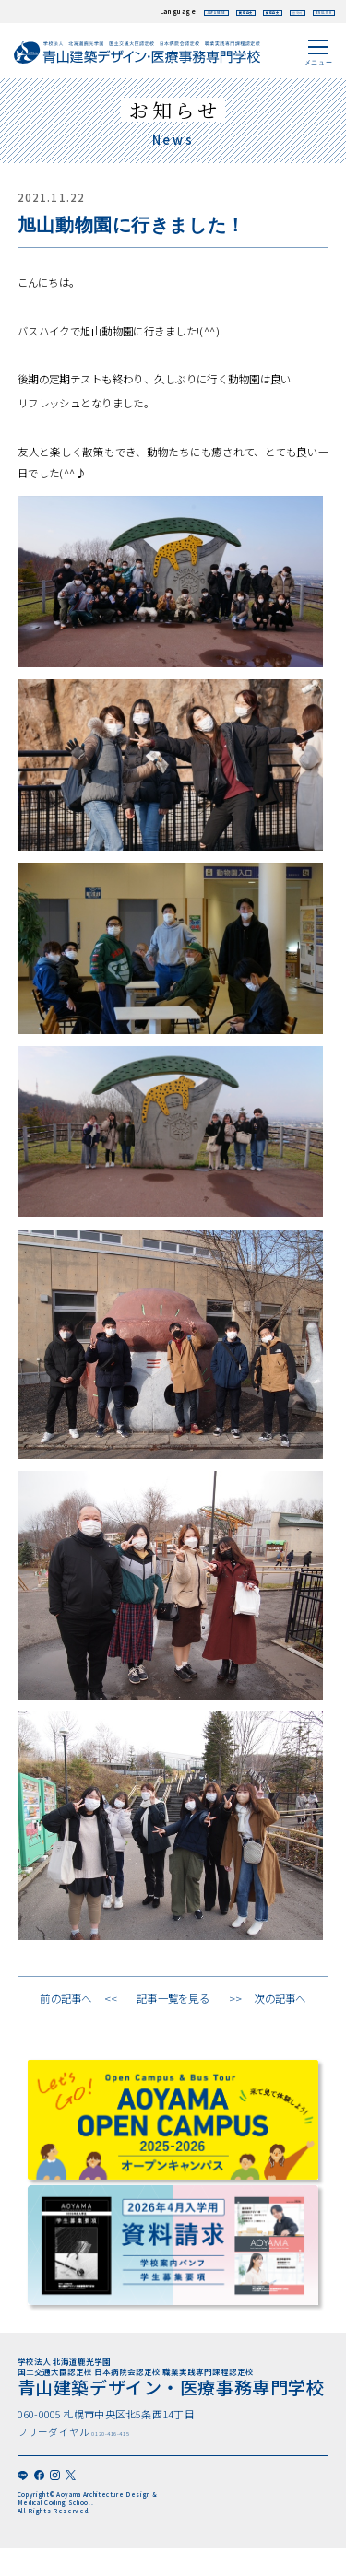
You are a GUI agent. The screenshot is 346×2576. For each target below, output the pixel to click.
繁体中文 (219, 11)
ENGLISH (311, 11)
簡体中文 (171, 11)
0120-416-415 (135, 2441)
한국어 (263, 11)
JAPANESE (117, 11)
